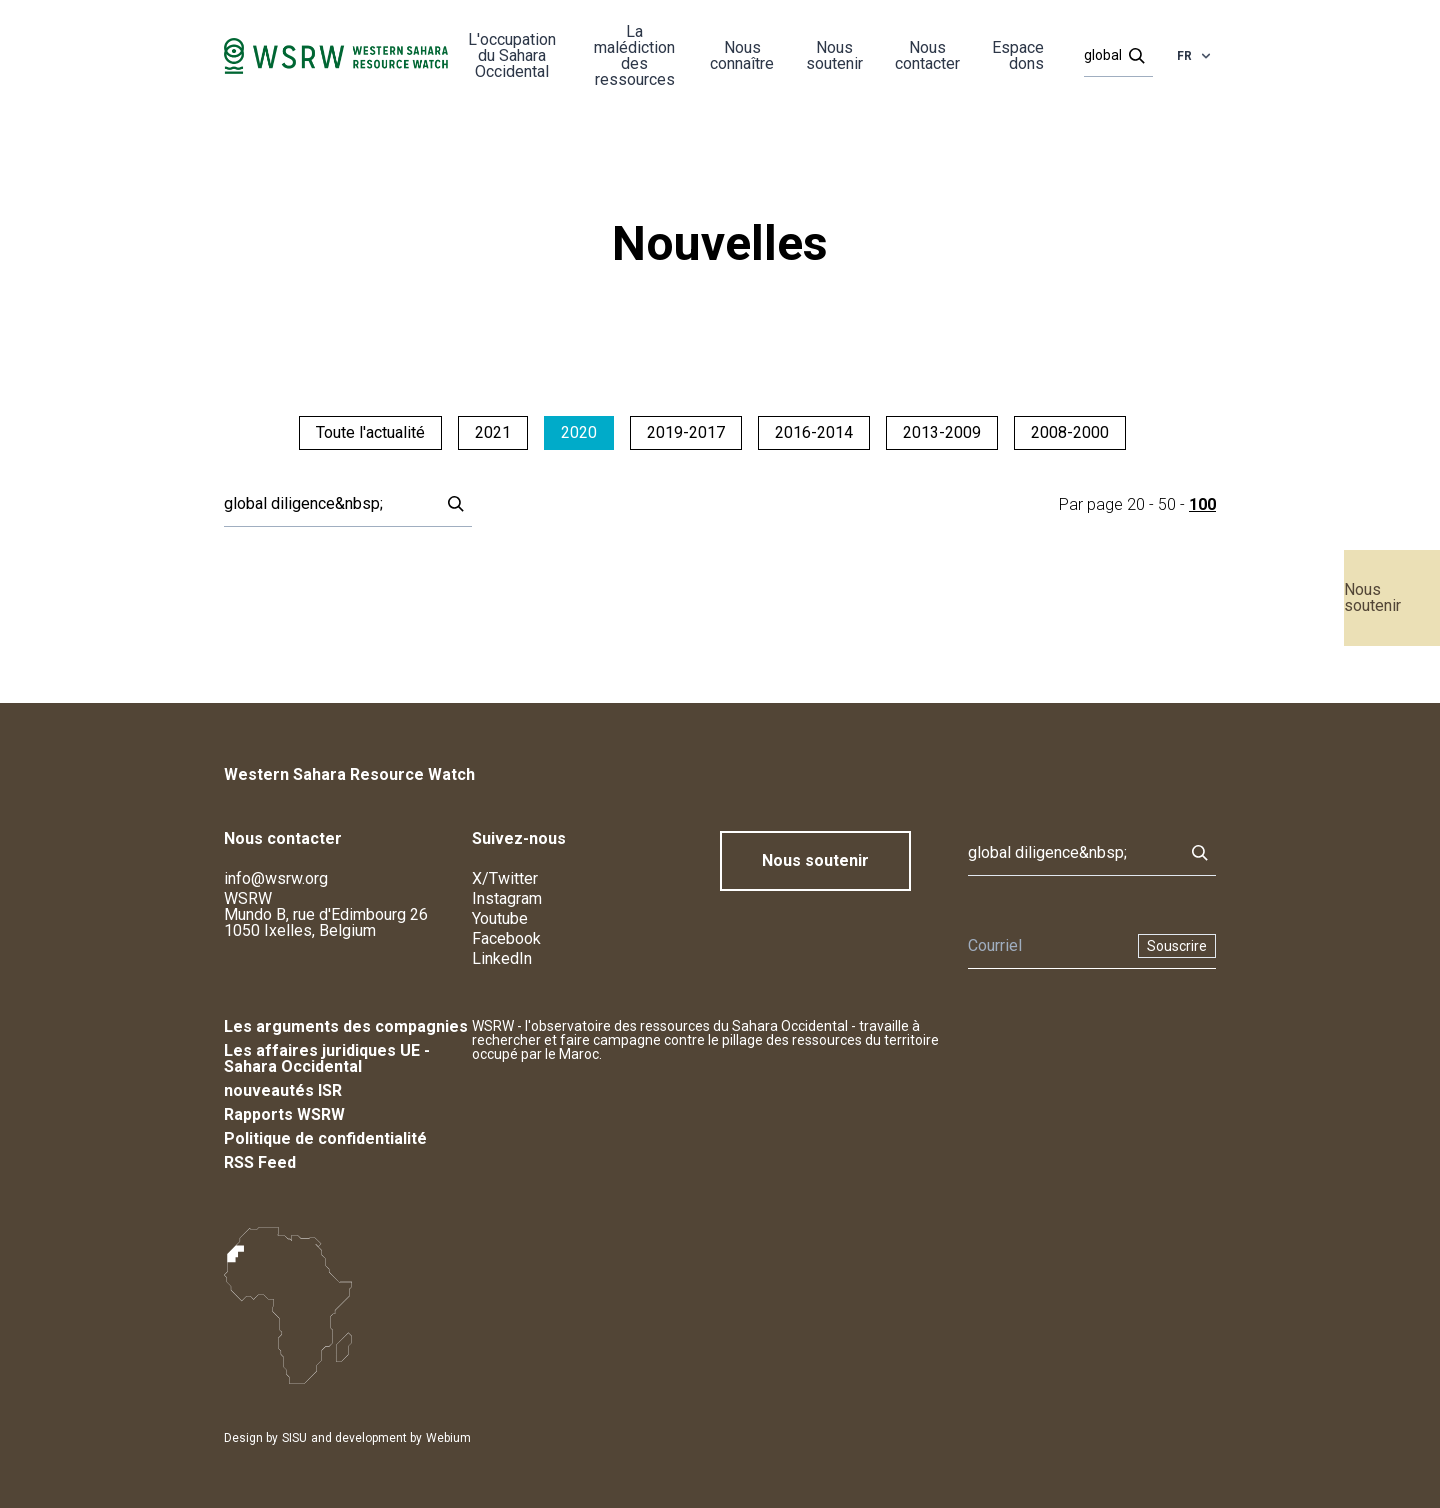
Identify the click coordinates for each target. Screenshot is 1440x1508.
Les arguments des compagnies (346, 1026)
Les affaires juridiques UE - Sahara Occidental (327, 1058)
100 (1202, 504)
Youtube (500, 918)
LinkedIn (502, 958)
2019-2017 (686, 432)
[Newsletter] (1047, 946)
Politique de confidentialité (325, 1138)
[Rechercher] (1112, 56)
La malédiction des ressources (634, 55)
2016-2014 (814, 432)
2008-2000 (1070, 432)
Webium (448, 1438)
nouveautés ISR (283, 1090)
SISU (294, 1438)
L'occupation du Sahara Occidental (512, 55)
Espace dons (1018, 55)
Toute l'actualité (370, 432)
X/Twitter (505, 878)
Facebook (506, 938)
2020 (579, 432)
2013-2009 (942, 432)
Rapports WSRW (284, 1114)
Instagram (507, 898)
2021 (493, 432)
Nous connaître (742, 55)
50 (1167, 504)
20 (1136, 504)
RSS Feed (260, 1162)
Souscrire (1177, 946)
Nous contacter (927, 55)
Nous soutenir (1372, 597)
